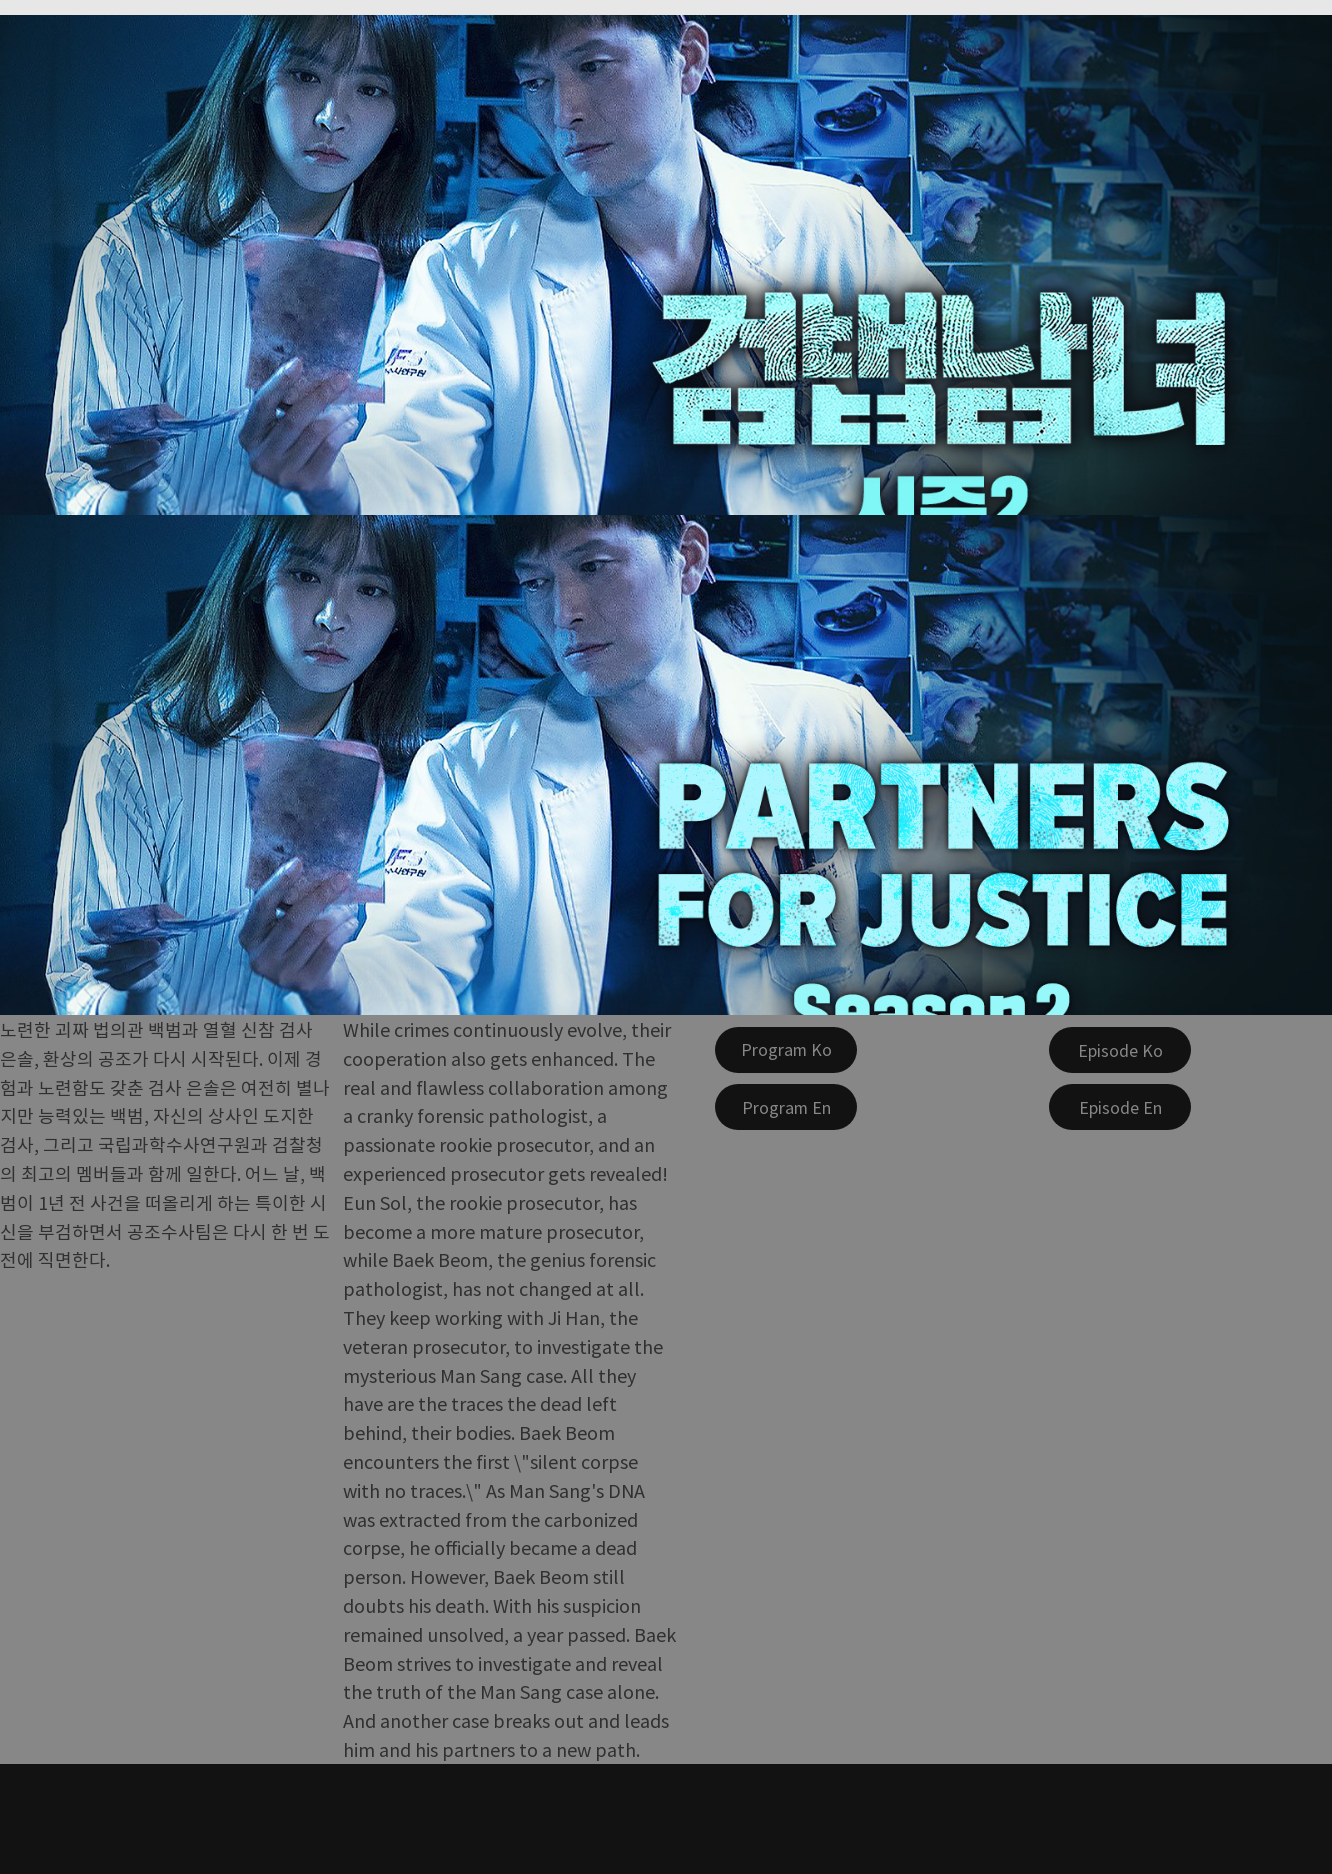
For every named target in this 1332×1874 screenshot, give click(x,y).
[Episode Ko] (1120, 1050)
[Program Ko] (786, 1050)
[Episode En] (1120, 1107)
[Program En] (786, 1107)
